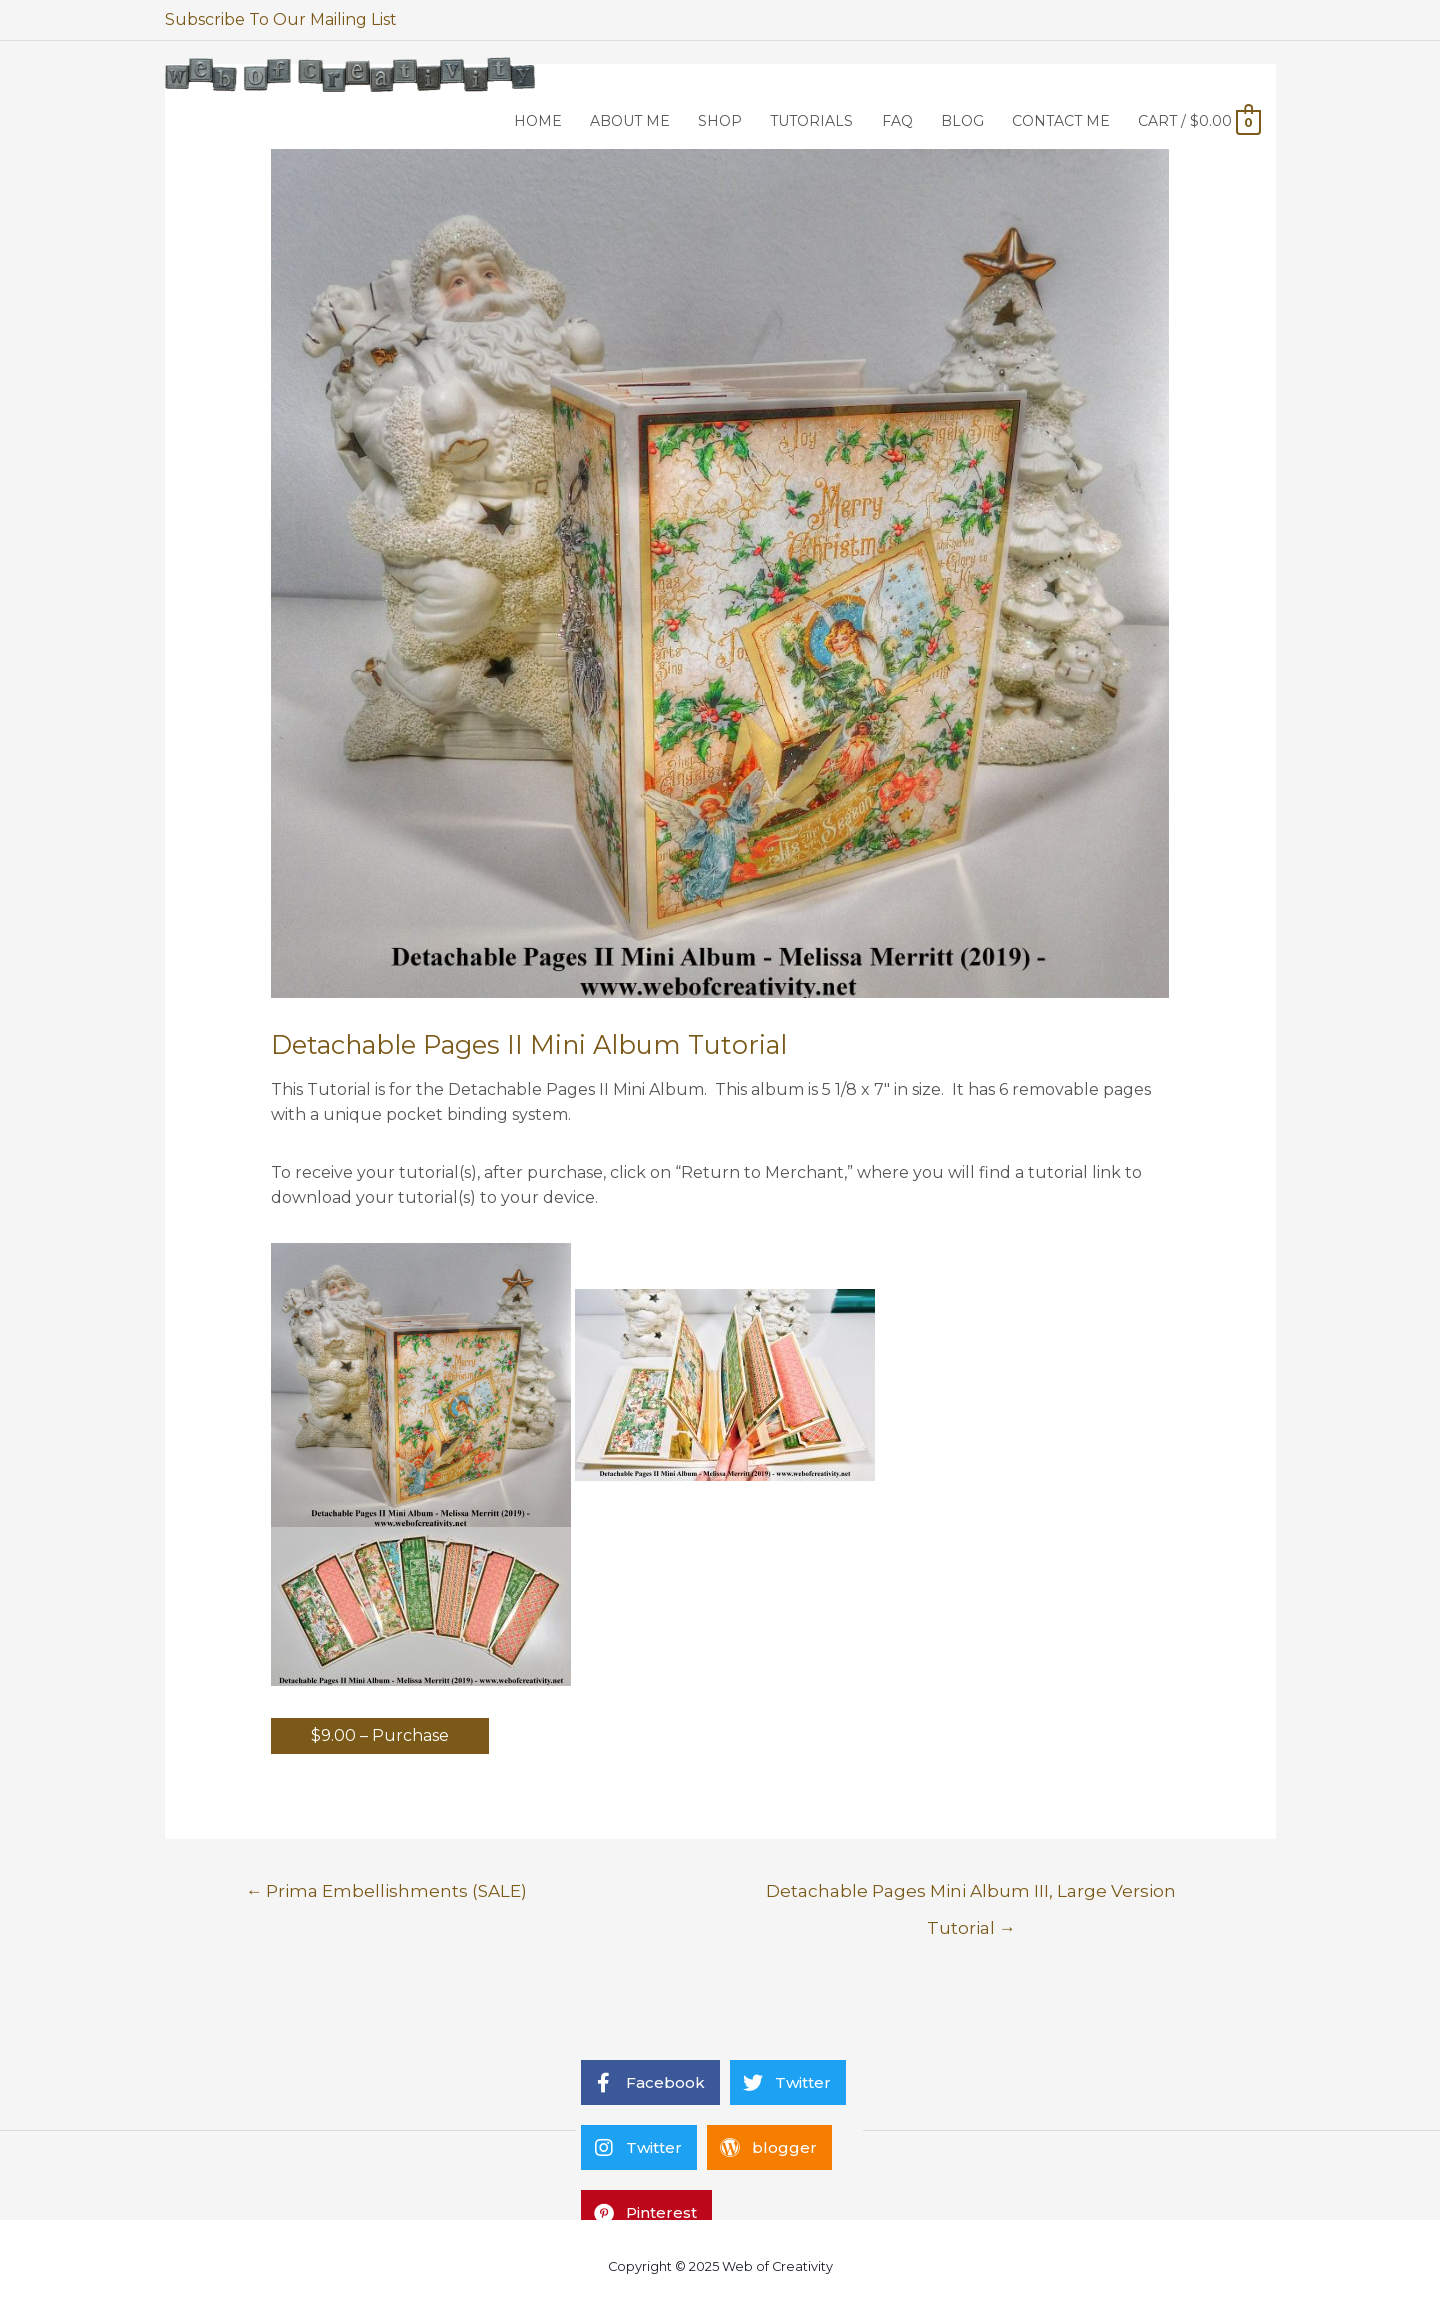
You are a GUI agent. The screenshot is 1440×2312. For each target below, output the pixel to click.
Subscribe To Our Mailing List (281, 19)
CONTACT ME (1061, 121)
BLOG (962, 121)
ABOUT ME (630, 121)
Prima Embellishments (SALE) (386, 1890)
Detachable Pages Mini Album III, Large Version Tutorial (971, 1896)
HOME (538, 121)
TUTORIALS (811, 121)
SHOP (720, 121)
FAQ (897, 121)
